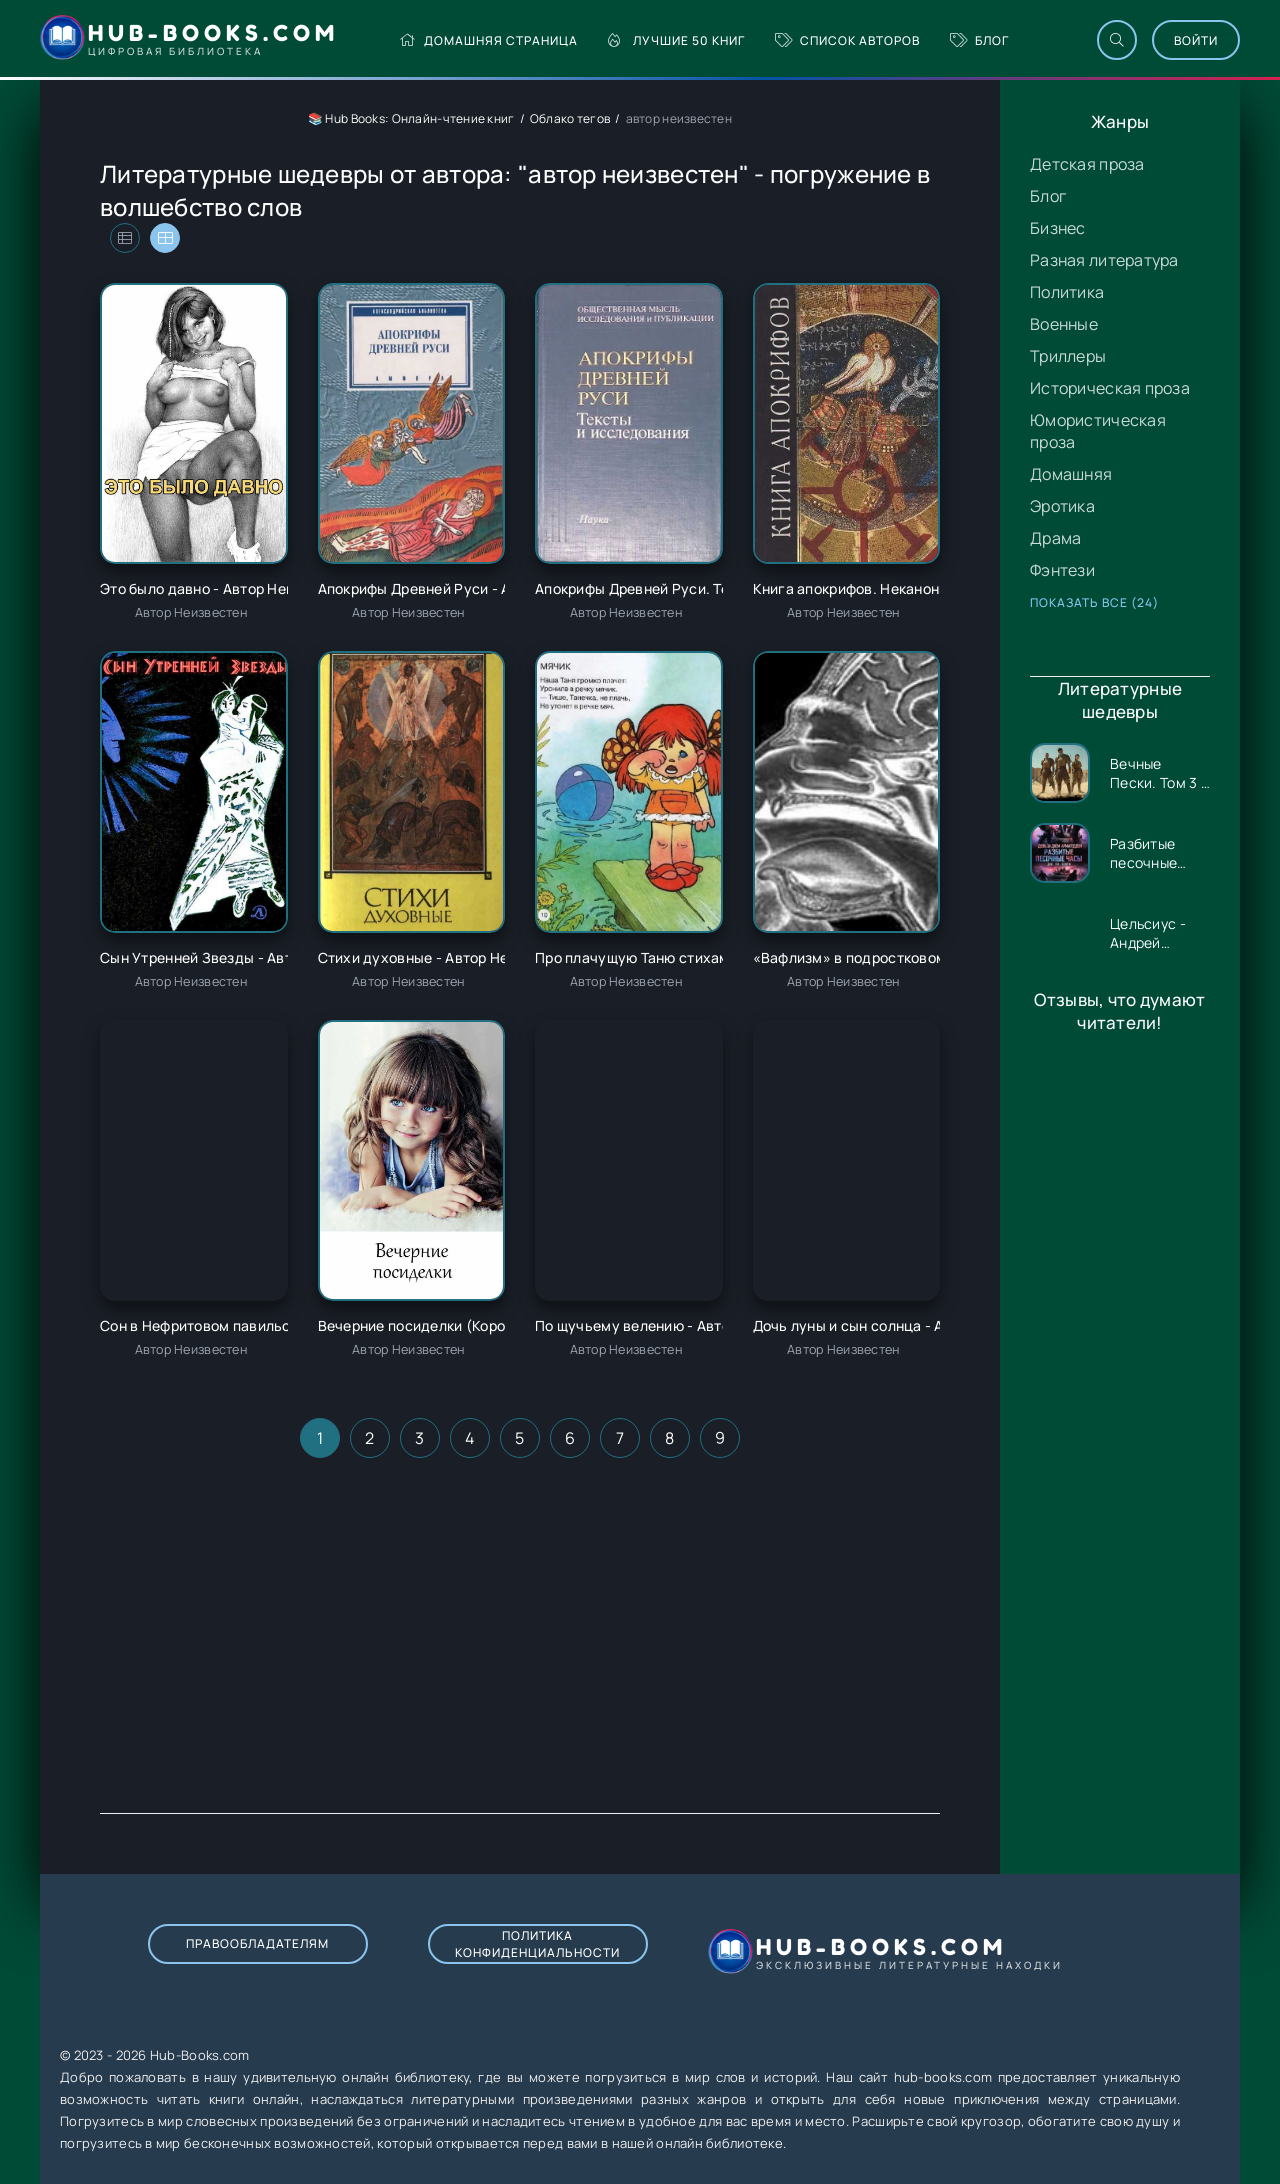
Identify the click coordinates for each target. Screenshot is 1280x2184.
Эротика (1062, 506)
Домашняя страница (488, 40)
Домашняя (1071, 474)
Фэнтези (1062, 570)
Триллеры (1068, 356)
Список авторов (847, 40)
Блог (979, 40)
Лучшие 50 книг (676, 40)
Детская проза (1087, 164)
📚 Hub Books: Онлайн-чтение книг (411, 118)
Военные (1064, 324)
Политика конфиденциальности (537, 1944)
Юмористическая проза (1098, 431)
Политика (1067, 292)
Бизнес (1058, 228)
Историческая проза (1110, 388)
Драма (1055, 538)
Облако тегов (570, 118)
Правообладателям (257, 1943)
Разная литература (1104, 260)
